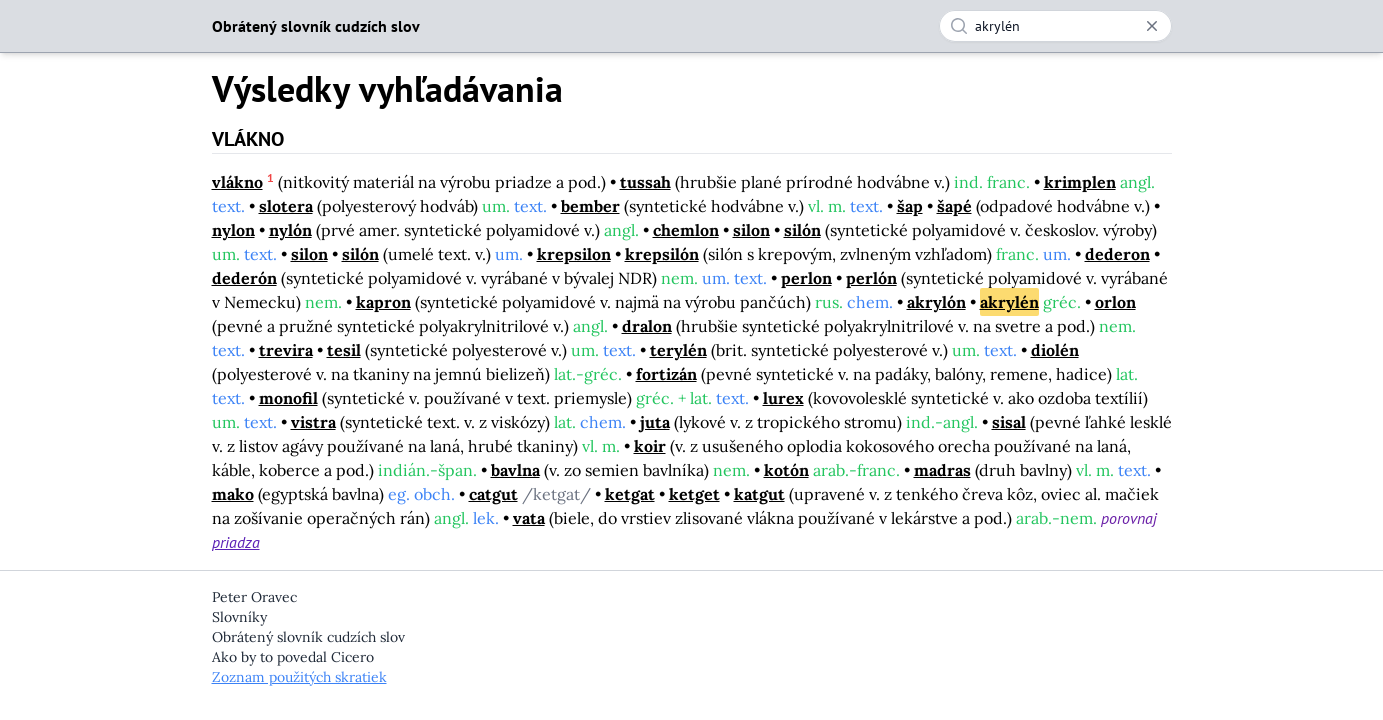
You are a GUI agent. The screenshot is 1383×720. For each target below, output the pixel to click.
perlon (806, 278)
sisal (1009, 422)
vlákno (237, 182)
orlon (1115, 302)
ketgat (630, 494)
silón (802, 230)
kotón (786, 470)
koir (650, 446)
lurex (783, 398)
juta (655, 422)
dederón (244, 278)
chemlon (686, 230)
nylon (233, 230)
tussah (645, 182)
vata (529, 518)
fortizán (666, 374)
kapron (383, 302)
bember (590, 206)
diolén (1055, 350)
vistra (313, 422)
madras (942, 470)
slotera (286, 206)
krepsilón (662, 254)
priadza (236, 542)
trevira (286, 350)
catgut (493, 494)
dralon (647, 326)
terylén (678, 350)
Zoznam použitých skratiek (299, 677)
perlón (871, 278)
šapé (954, 206)
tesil (344, 350)
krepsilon (574, 254)
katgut (759, 494)
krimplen (1080, 182)
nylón (290, 230)
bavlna (515, 470)
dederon (1117, 254)
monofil (288, 398)
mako (233, 494)
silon (751, 230)
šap (910, 206)
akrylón (936, 302)
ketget (694, 494)
